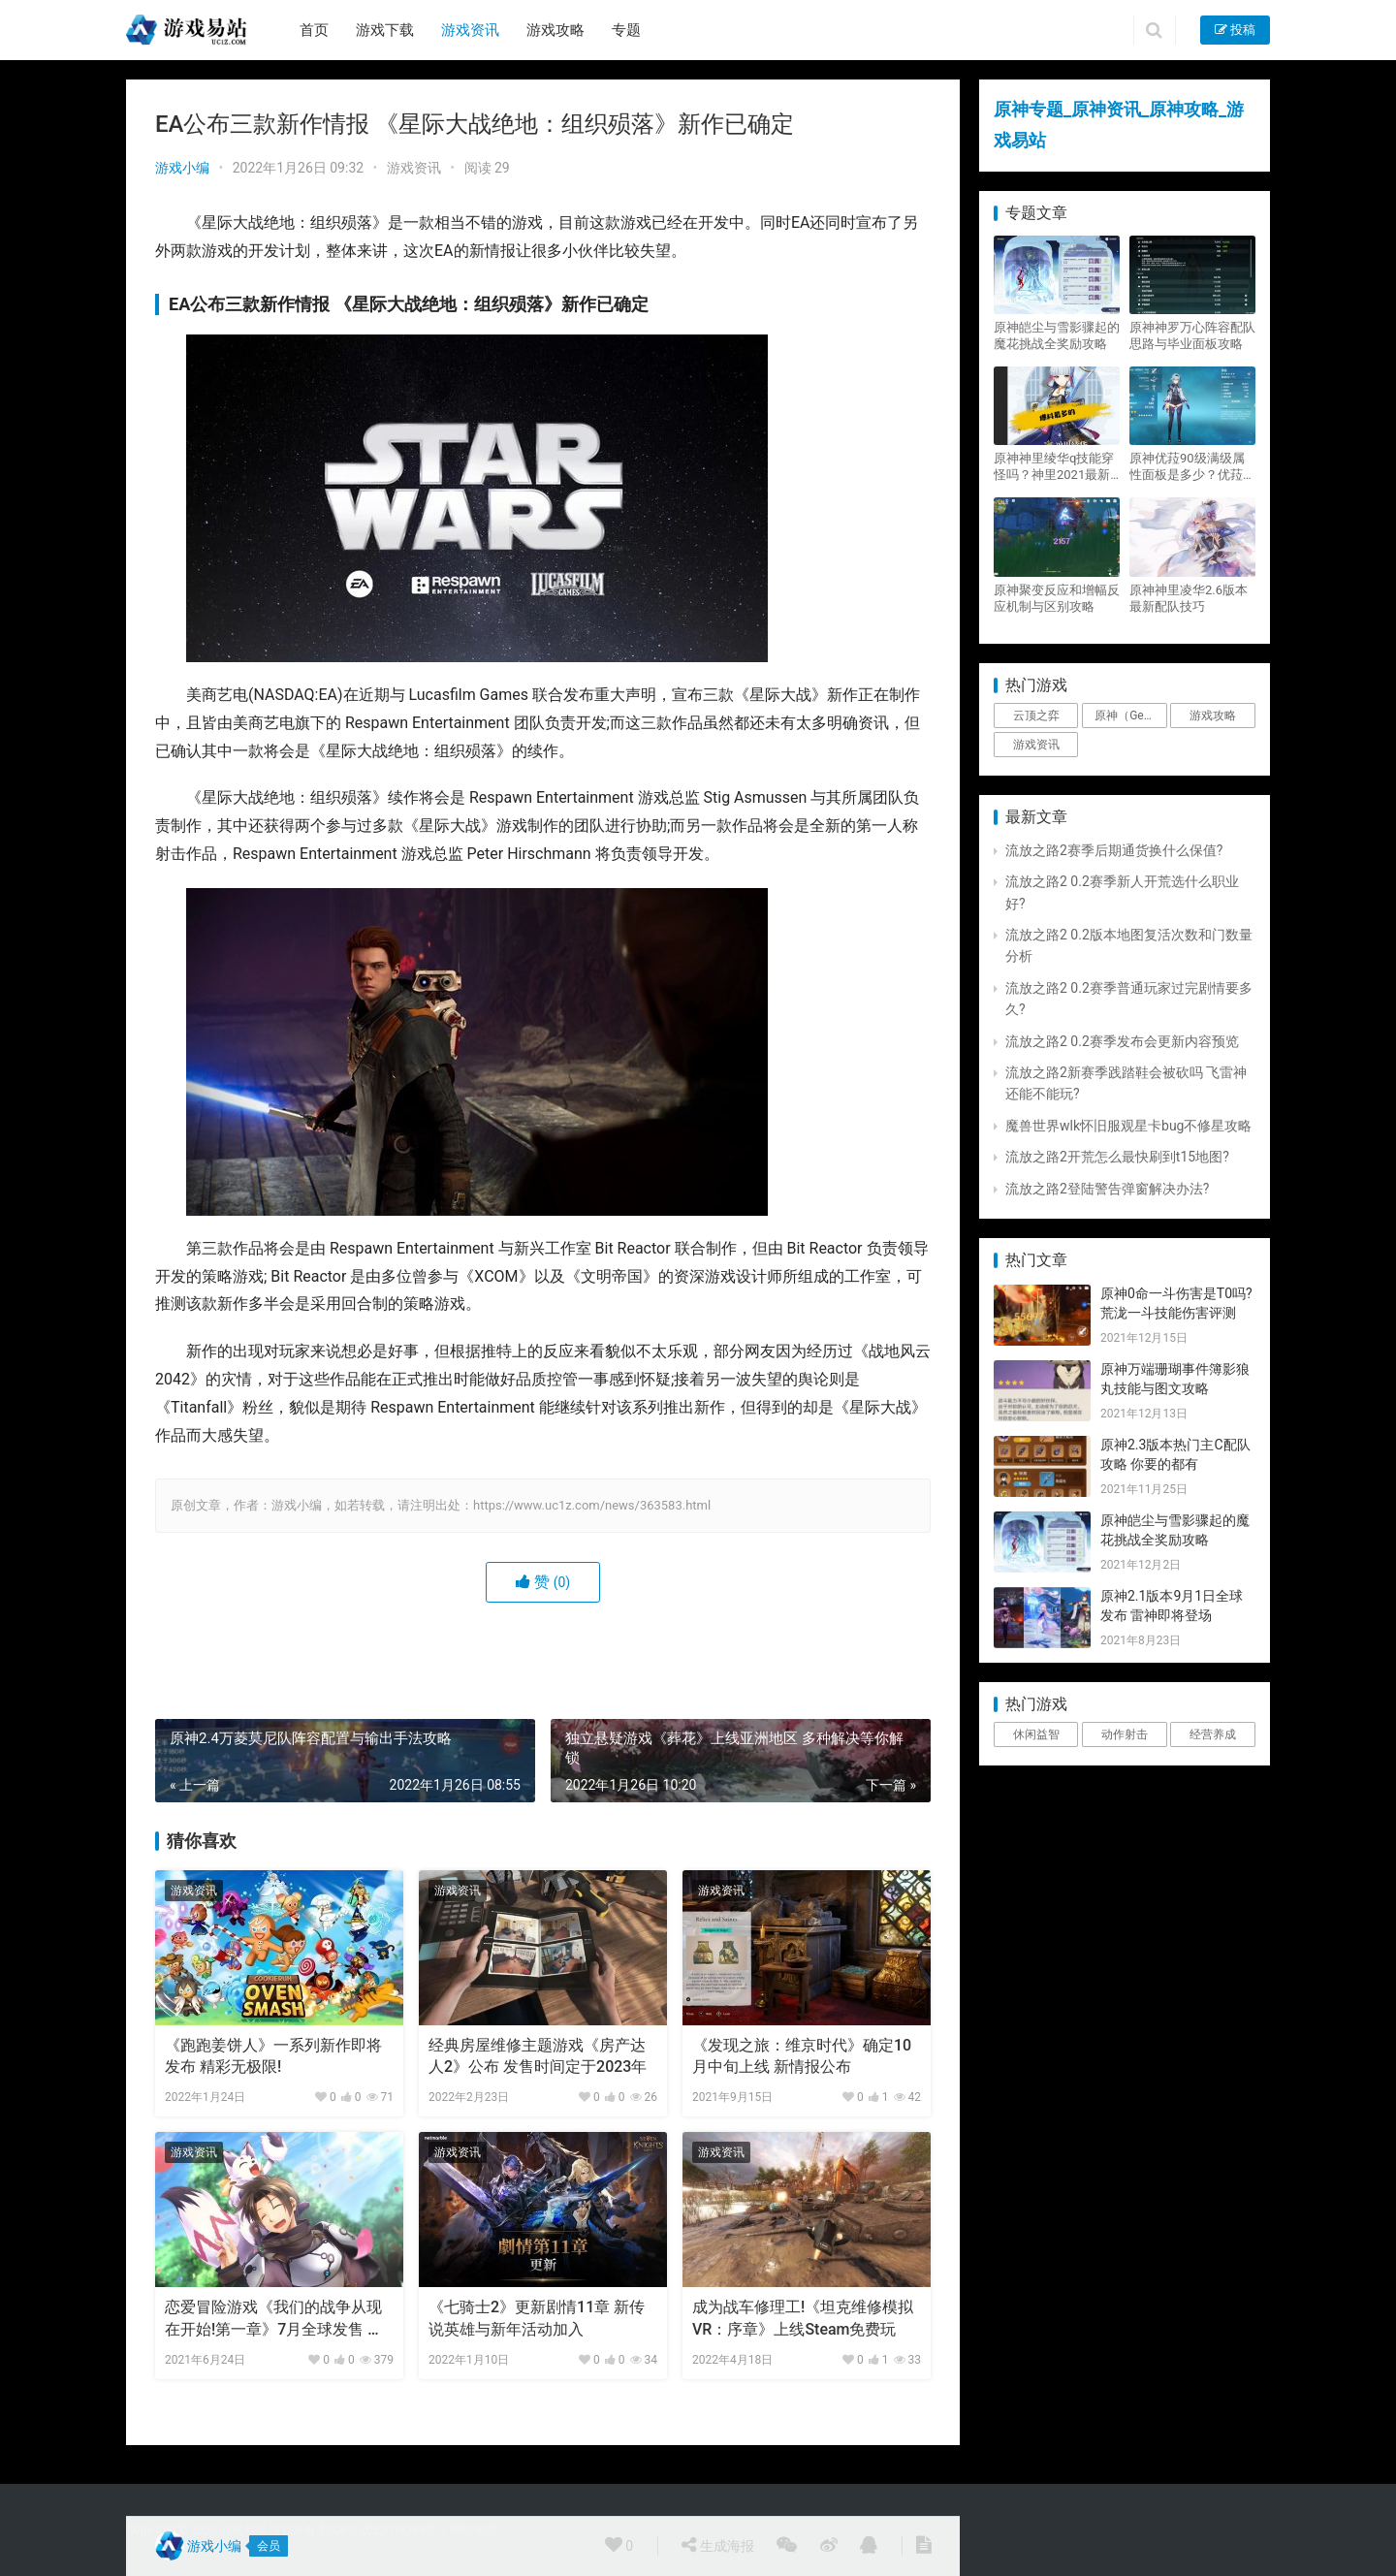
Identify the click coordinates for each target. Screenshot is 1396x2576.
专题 (626, 30)
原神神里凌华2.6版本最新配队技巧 (1188, 598)
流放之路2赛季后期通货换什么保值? (1114, 850)
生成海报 (717, 2545)
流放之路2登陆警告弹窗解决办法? (1107, 1188)
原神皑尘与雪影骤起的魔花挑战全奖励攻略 (1057, 335)
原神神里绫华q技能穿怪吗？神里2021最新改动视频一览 (1054, 467)
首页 (314, 30)
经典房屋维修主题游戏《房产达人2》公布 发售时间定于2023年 (537, 2056)
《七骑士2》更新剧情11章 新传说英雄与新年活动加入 (536, 2317)
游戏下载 (385, 30)
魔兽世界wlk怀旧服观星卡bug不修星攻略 (1128, 1125)
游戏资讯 (470, 30)
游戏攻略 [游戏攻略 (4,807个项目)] (1213, 715)
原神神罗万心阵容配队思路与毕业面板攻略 (1192, 335)
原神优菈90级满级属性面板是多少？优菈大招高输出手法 (1192, 467)
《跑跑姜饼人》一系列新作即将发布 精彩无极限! (273, 2056)
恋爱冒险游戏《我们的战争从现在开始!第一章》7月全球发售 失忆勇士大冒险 (274, 2319)
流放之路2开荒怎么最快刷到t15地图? (1117, 1156)
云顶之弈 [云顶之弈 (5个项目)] (1036, 715)
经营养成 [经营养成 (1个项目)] (1213, 1734)
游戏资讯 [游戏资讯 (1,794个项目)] (1036, 744)
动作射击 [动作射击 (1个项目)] (1124, 1734)
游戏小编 (182, 167)
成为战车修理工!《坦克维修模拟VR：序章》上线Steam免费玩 (802, 2317)
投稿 (1235, 29)
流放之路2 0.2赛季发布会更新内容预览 (1122, 1041)
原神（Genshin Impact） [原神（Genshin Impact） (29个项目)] (1130, 715)
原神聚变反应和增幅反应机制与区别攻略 (1057, 598)
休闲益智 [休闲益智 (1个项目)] (1036, 1734)
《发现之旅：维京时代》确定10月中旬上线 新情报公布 (801, 2056)
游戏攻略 (555, 30)
